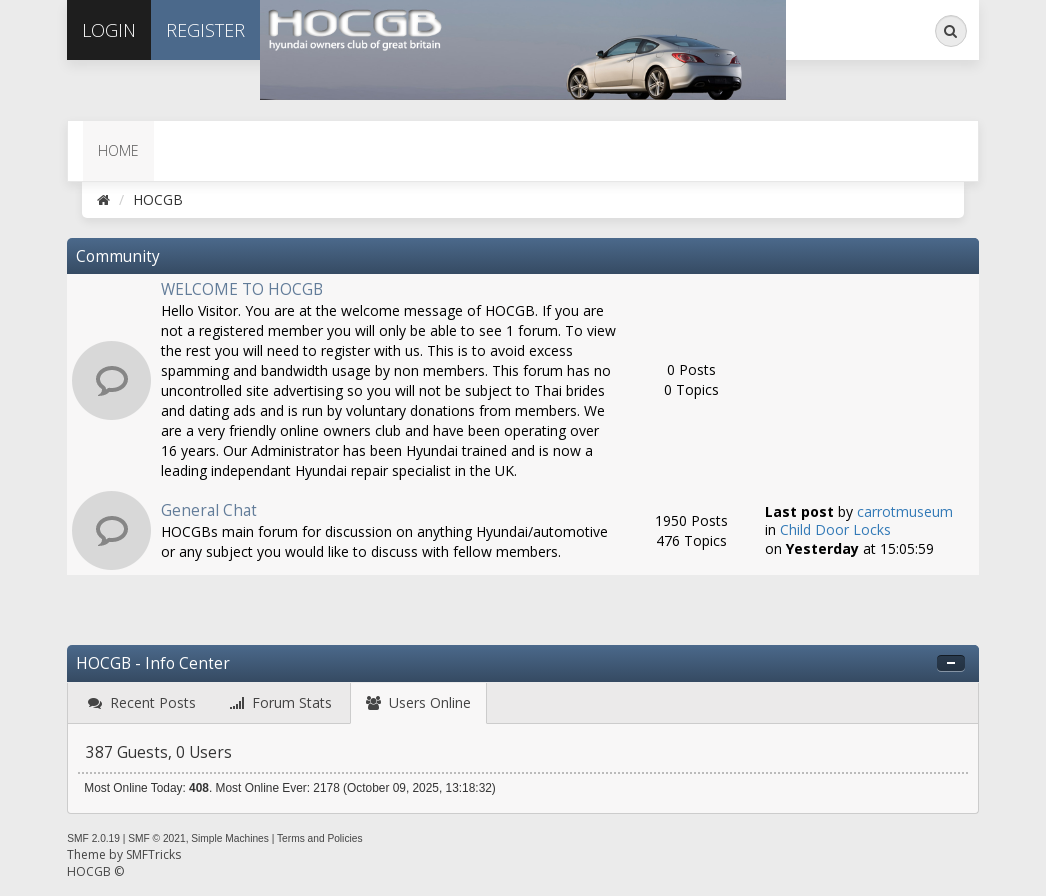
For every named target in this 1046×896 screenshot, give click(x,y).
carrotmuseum (905, 511)
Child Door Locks (835, 529)
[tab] (142, 703)
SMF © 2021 (156, 838)
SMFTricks (153, 854)
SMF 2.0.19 (93, 838)
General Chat (209, 510)
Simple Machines (230, 838)
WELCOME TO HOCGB (242, 289)
